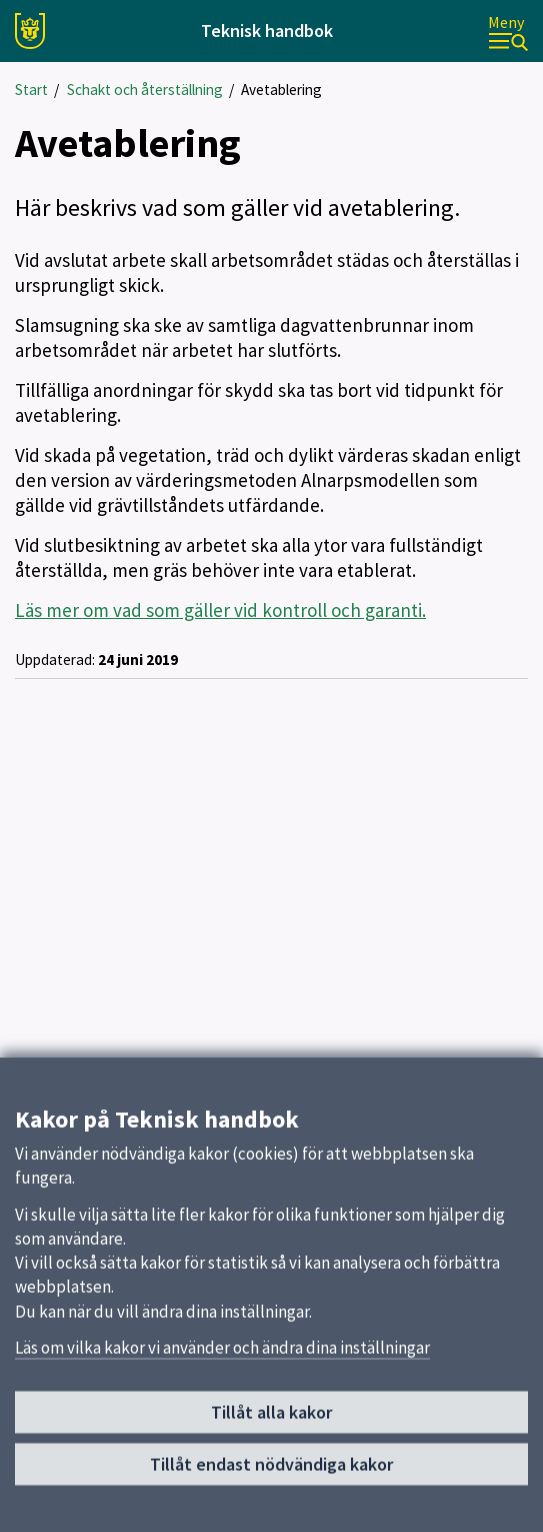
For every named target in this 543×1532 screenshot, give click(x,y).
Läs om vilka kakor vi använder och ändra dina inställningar (222, 1356)
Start (31, 89)
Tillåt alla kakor (271, 1420)
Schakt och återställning (145, 89)
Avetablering (281, 89)
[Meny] (508, 31)
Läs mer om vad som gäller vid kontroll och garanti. (220, 610)
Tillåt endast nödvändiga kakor (271, 1472)
